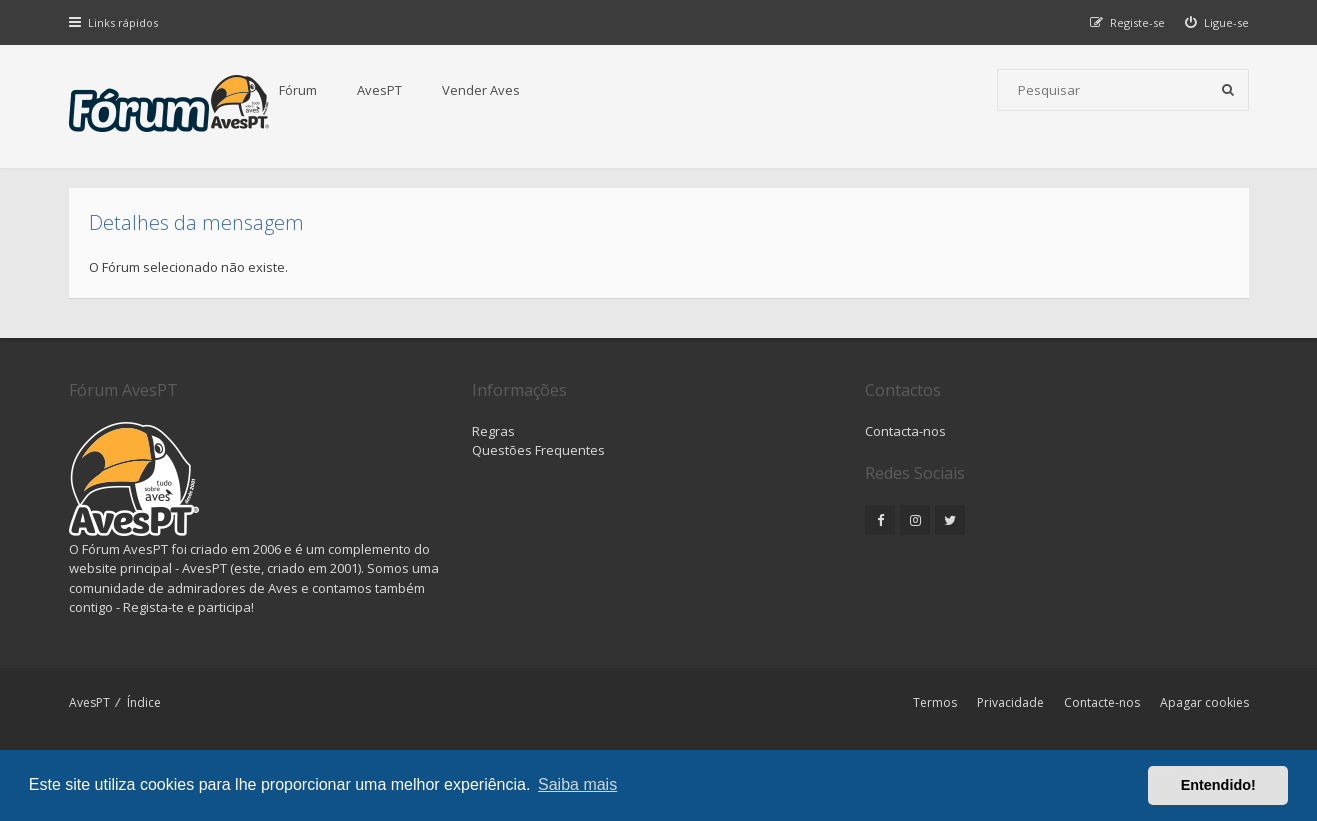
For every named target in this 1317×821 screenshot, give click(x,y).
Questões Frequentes (538, 450)
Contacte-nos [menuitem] (1102, 702)
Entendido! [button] (1218, 785)
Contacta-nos (905, 431)
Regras (493, 431)
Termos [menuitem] (935, 702)
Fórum (298, 90)
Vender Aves (481, 90)
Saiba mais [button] (577, 784)
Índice (144, 702)
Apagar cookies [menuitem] (1204, 702)
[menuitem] (1217, 22)
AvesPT (379, 90)
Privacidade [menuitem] (1010, 702)
